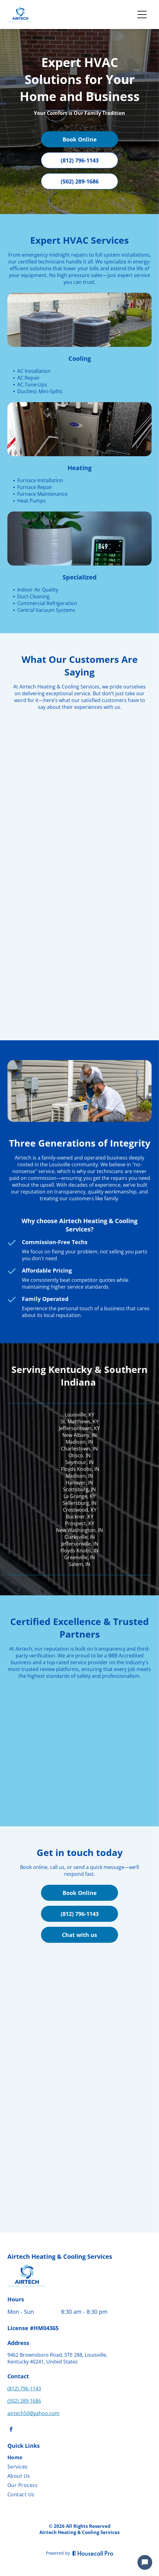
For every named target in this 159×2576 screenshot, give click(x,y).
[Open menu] (142, 14)
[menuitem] (57, 2458)
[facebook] (11, 2430)
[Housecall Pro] (92, 2553)
